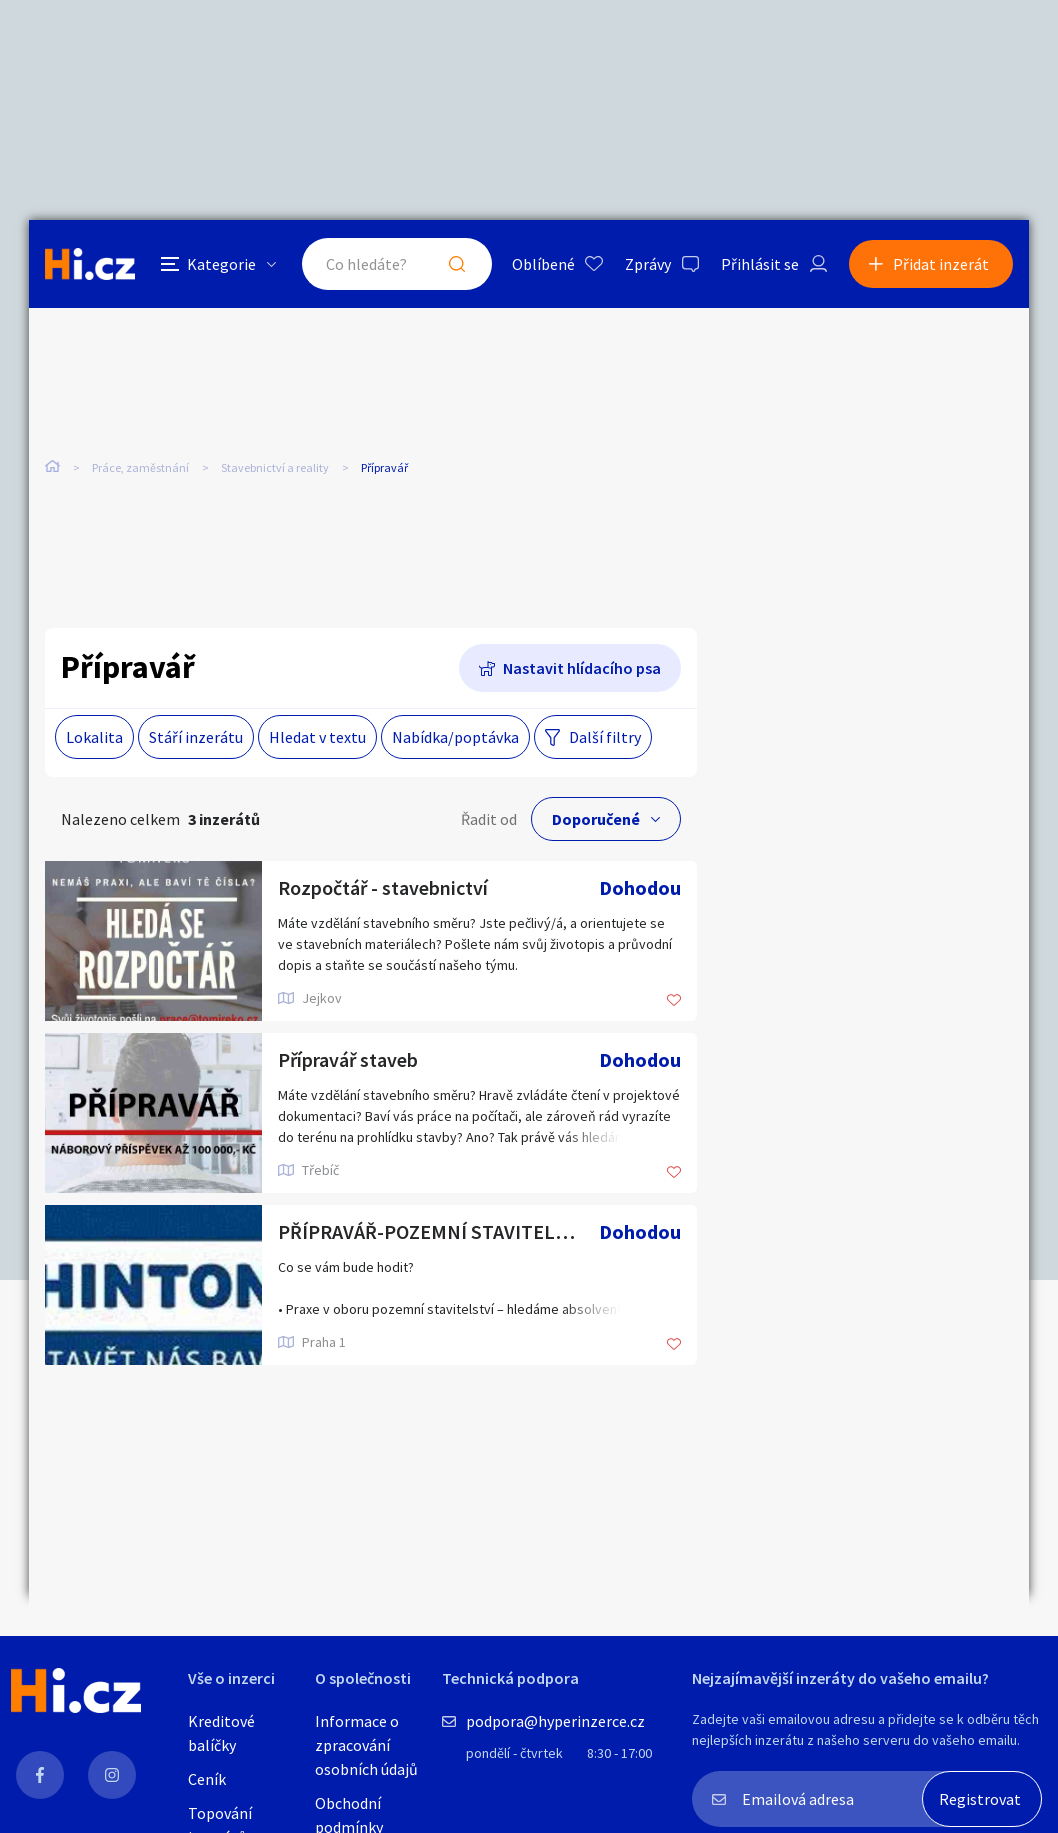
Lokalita (94, 737)
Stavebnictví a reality (275, 467)
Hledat (457, 264)
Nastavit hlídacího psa (582, 668)
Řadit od (489, 819)
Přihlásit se (760, 264)
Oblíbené (543, 264)
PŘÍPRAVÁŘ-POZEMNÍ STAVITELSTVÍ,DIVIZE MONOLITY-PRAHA (438, 1231)
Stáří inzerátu (196, 737)
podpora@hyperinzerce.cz (555, 1721)
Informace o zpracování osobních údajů (366, 1745)
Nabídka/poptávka (455, 737)
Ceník (207, 1779)
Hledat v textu (317, 737)
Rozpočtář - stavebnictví (383, 887)
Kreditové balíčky (221, 1733)
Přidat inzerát (941, 264)
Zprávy (648, 264)
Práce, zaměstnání (140, 467)
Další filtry (605, 737)
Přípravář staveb (348, 1059)
